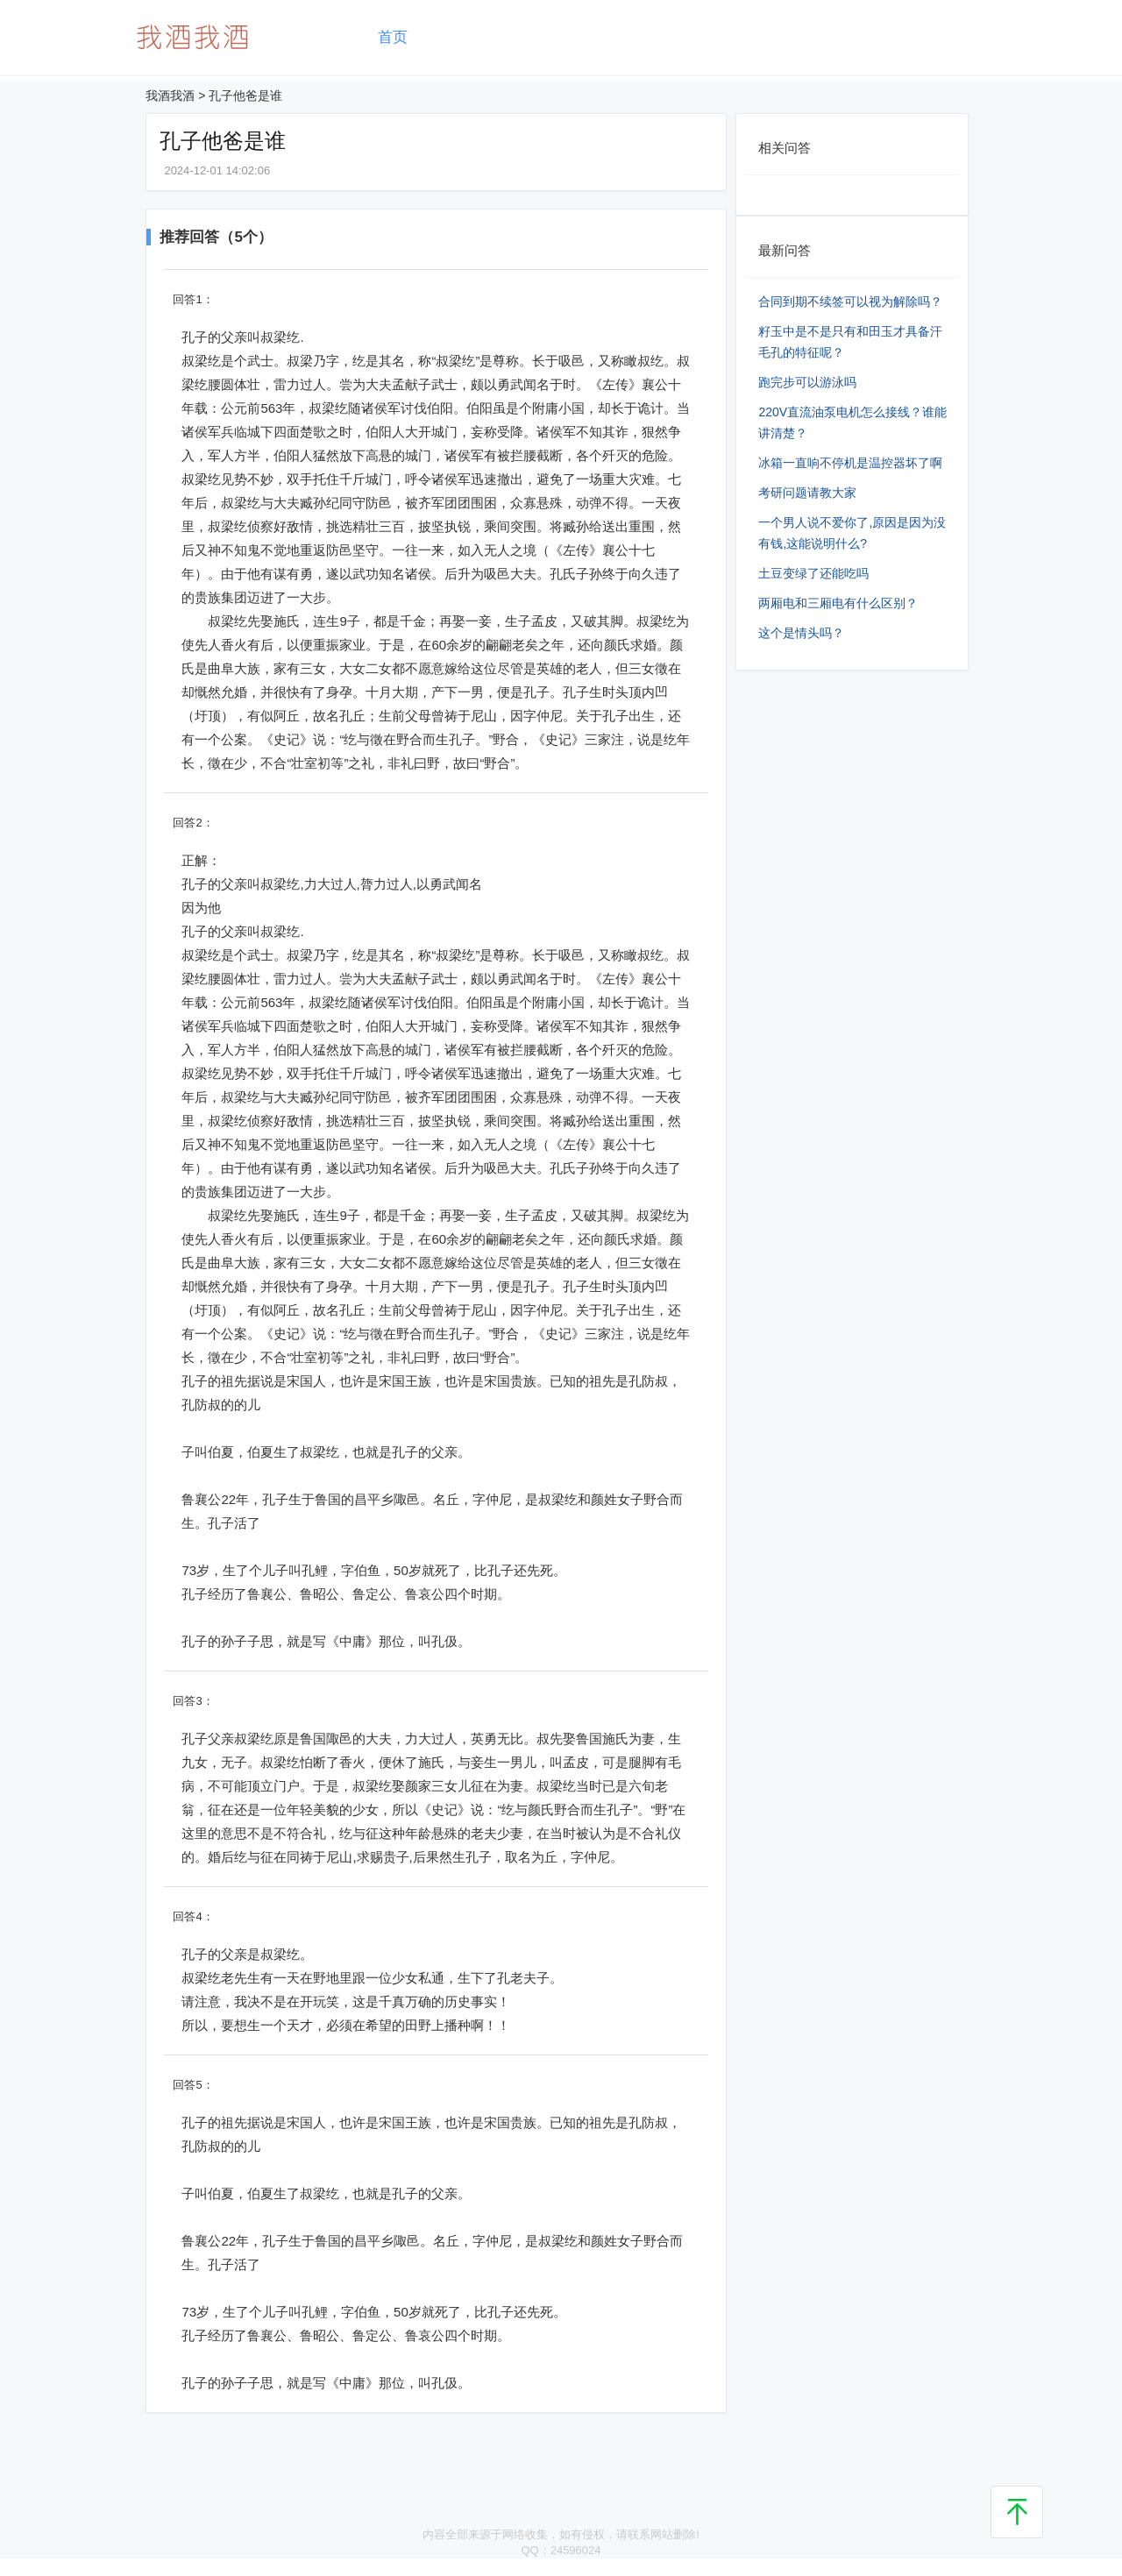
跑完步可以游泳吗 (807, 382)
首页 (393, 37)
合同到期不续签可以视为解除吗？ (850, 302)
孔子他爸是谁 (245, 96)
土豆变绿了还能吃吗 (813, 573)
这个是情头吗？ (801, 633)
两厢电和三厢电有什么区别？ (838, 603)
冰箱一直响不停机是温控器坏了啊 (850, 463)
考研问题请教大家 (807, 493)
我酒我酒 (170, 96)
